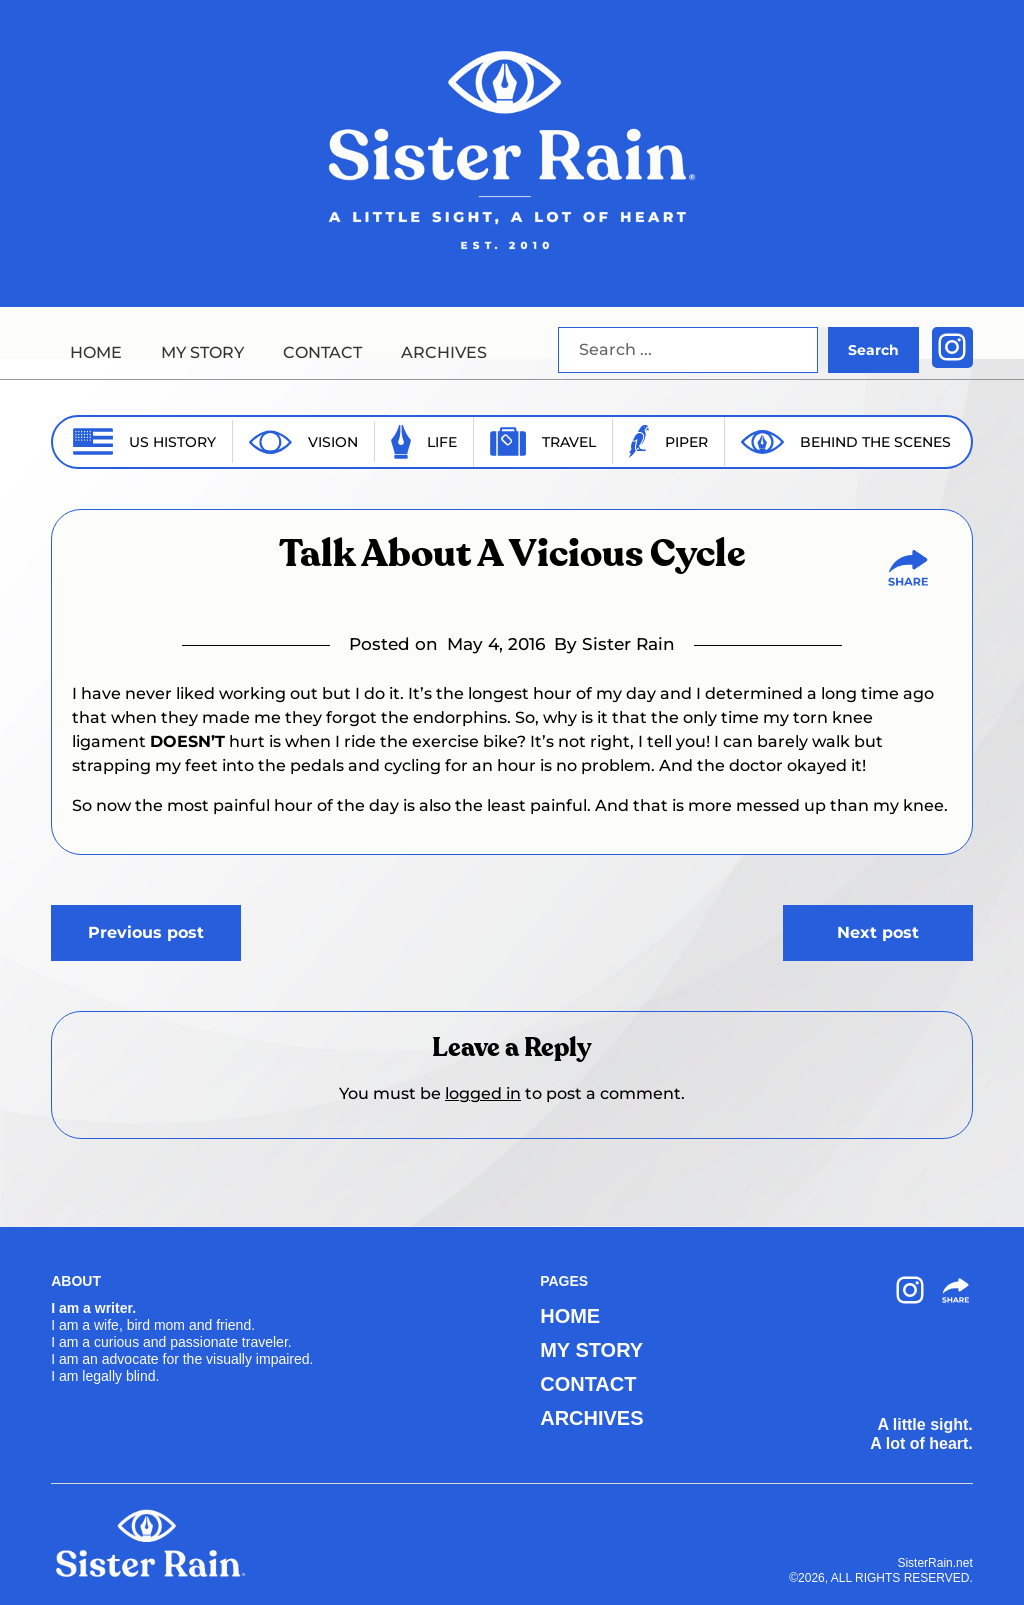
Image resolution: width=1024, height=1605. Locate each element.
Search (873, 350)
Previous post (146, 932)
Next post (878, 932)
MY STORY (202, 352)
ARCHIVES (444, 352)
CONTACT (322, 352)
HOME (96, 352)
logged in (483, 1093)
